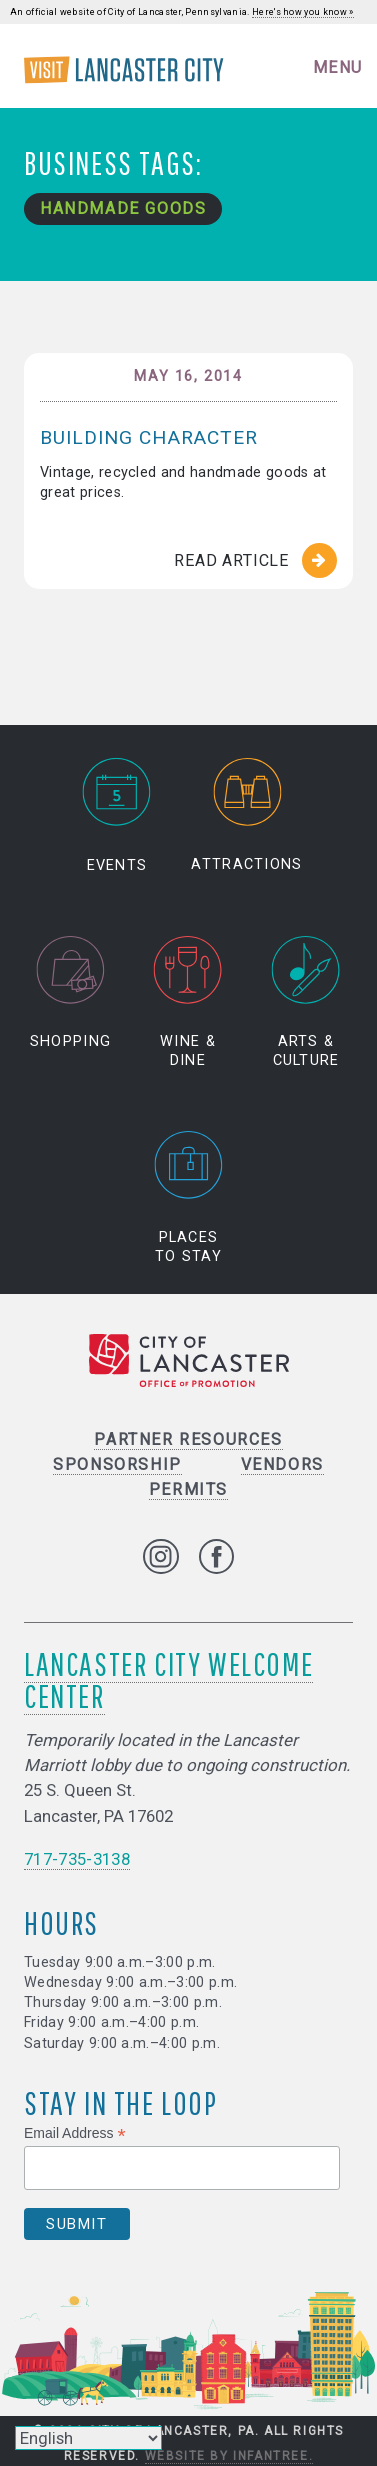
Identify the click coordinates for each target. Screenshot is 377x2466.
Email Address (75, 2133)
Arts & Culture (306, 1002)
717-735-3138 (77, 1859)
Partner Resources (188, 1439)
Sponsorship (117, 1464)
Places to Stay (189, 1198)
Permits (188, 1489)
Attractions (246, 815)
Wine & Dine (188, 1002)
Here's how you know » (303, 12)
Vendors (282, 1464)
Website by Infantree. (229, 2456)
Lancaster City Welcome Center (168, 1679)
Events (117, 815)
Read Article (231, 560)
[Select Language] (88, 2438)
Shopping (70, 992)
